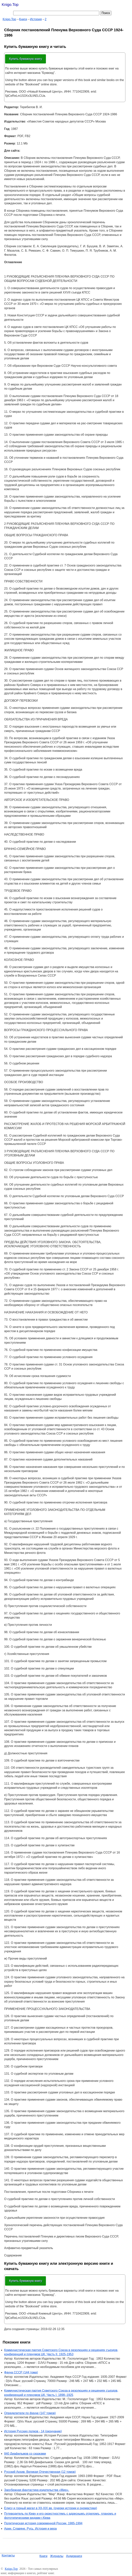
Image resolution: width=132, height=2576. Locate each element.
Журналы (56, 2556)
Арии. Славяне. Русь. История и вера (30, 2528)
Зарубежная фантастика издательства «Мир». (36, 2490)
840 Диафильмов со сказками (25, 2453)
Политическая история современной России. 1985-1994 (43, 2523)
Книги (43, 2556)
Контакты (8, 2555)
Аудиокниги (74, 2556)
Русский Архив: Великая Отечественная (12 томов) (40, 2471)
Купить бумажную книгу (25, 58)
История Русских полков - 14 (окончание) (33, 2431)
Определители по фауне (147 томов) (30, 2413)
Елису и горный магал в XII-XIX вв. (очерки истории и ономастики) (50, 2508)
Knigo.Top (10, 4)
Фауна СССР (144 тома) (21, 2372)
